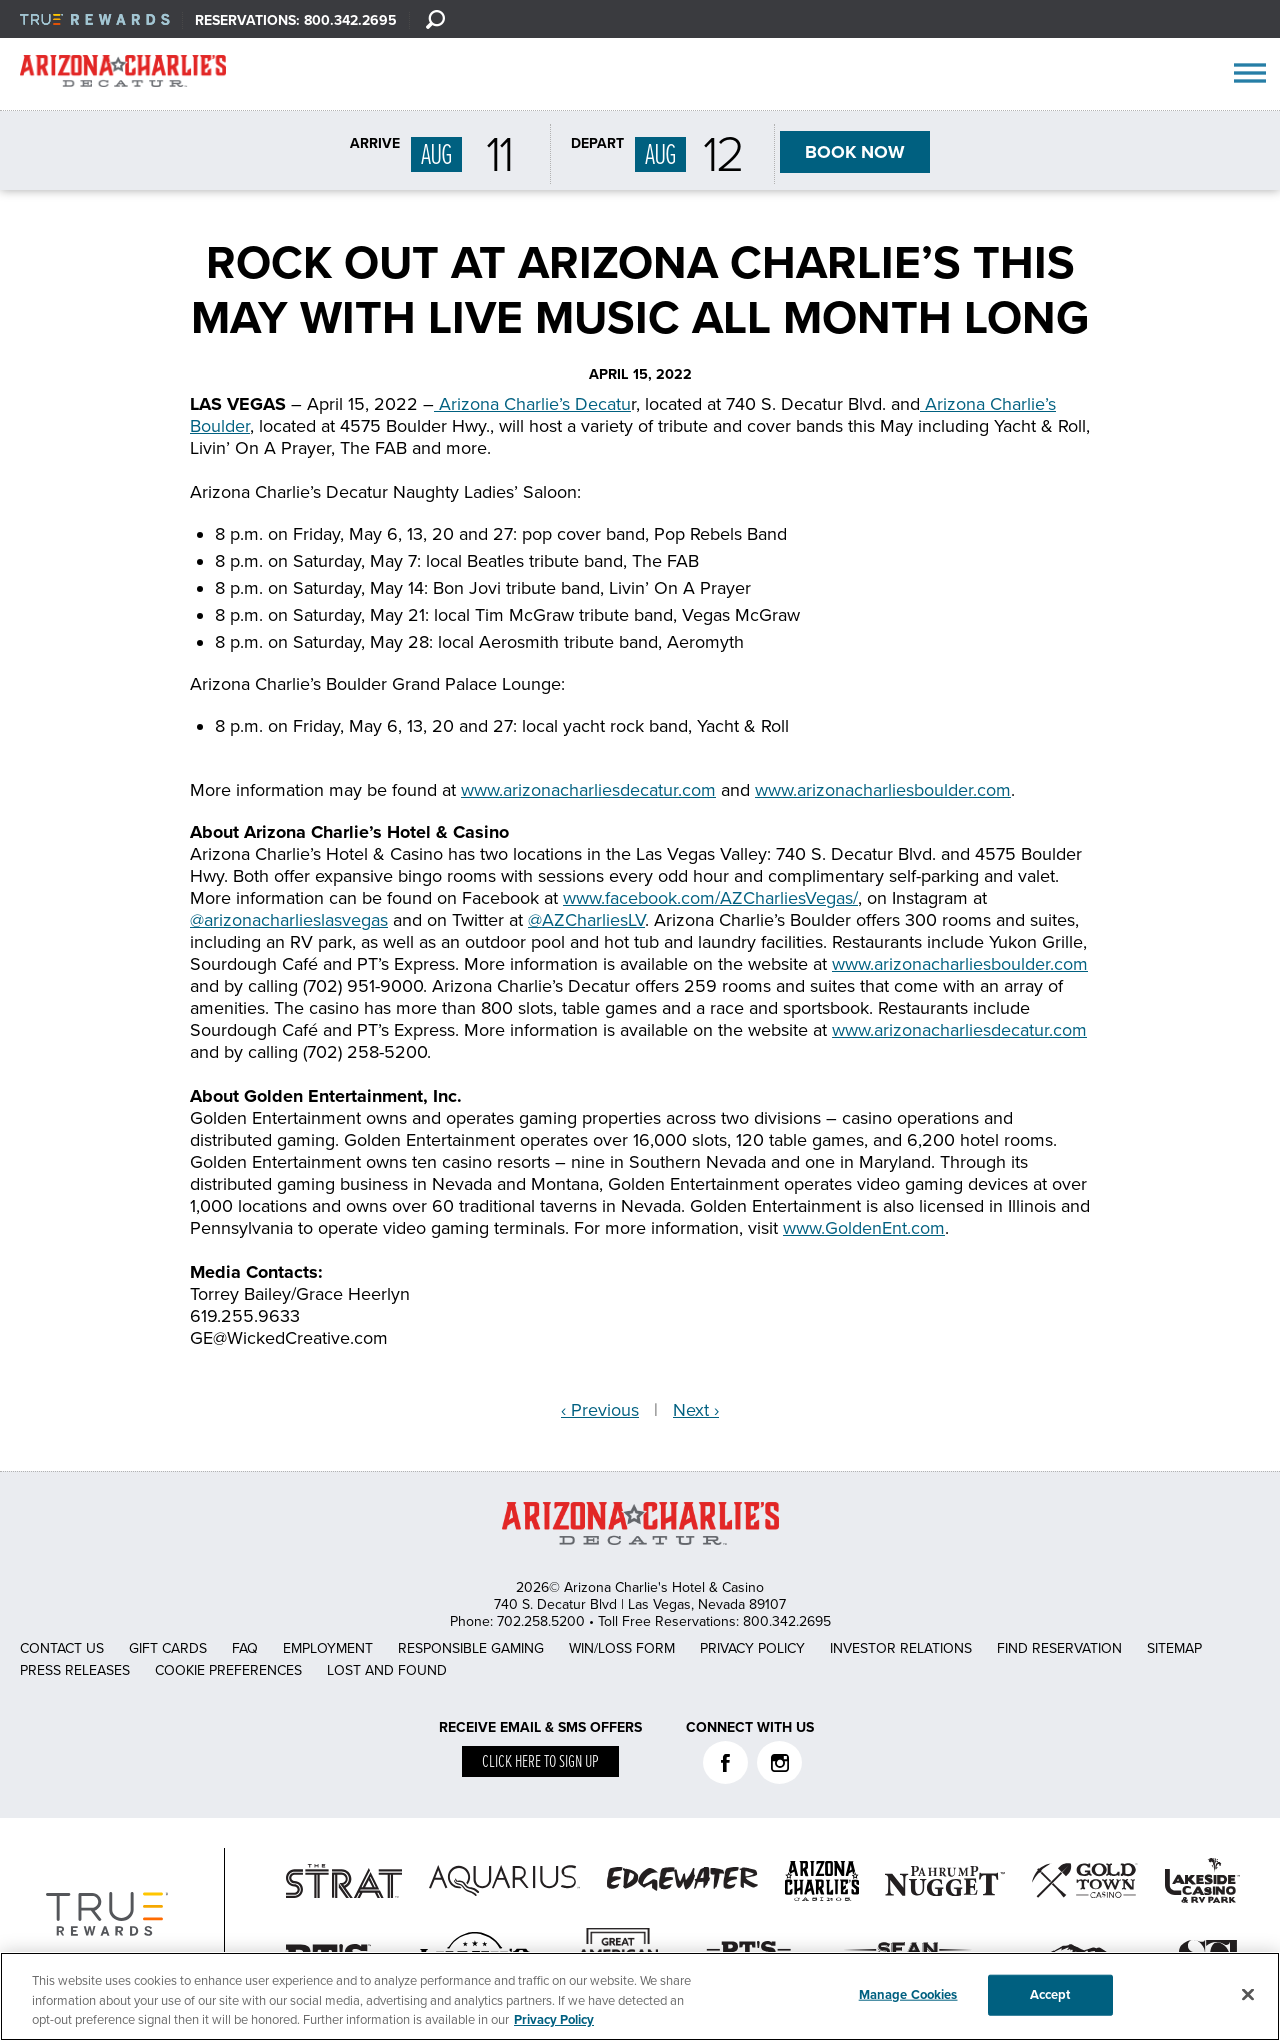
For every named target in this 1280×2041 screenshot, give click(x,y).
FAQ (245, 1648)
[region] (640, 1996)
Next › (696, 1410)
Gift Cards (168, 1648)
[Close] (1248, 1994)
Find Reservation (1059, 1648)
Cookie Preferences (228, 1670)
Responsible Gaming (471, 1648)
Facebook (725, 1762)
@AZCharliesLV (586, 920)
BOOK (855, 152)
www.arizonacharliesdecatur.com (588, 790)
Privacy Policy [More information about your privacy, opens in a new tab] (554, 2020)
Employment (328, 1648)
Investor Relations (901, 1648)
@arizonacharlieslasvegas (289, 920)
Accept (1050, 1994)
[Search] (435, 19)
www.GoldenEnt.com (864, 1228)
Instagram (779, 1762)
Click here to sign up (540, 1762)
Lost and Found (387, 1670)
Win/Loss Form (622, 1648)
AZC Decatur (123, 75)
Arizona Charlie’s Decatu (532, 404)
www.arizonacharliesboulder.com (883, 790)
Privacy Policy (752, 1648)
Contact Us (62, 1648)
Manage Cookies (908, 1994)
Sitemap (1174, 1648)
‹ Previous (600, 1410)
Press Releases (75, 1670)
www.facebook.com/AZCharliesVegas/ (710, 898)
